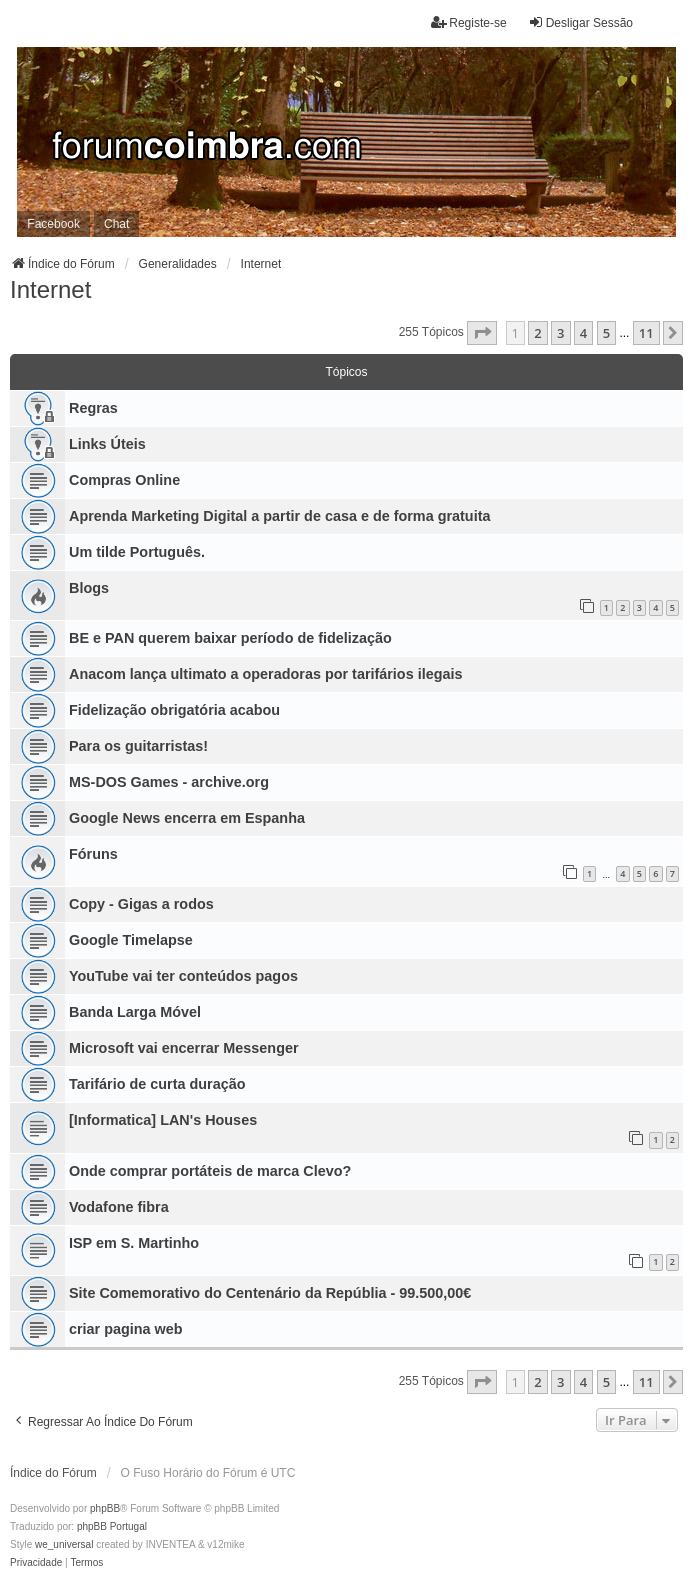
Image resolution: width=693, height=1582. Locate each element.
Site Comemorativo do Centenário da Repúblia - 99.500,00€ (270, 1293)
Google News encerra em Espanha (187, 818)
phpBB (105, 1508)
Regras (93, 408)
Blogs (89, 588)
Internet (50, 289)
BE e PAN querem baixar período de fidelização (230, 638)
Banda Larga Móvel (135, 1012)
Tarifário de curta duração (157, 1084)
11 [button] (646, 333)
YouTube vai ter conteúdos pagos (183, 976)
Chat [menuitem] (116, 224)
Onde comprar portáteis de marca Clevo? (210, 1171)
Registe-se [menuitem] (468, 22)
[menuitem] (36, 1563)
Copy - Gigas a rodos (141, 904)
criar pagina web (126, 1329)
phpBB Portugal (112, 1526)
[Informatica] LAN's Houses (163, 1120)
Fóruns (93, 854)
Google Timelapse (131, 940)
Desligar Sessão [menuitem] (580, 22)
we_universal (64, 1544)
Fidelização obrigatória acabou (174, 710)
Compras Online (124, 480)
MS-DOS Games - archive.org (169, 782)
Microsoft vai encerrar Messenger (184, 1048)
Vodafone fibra (119, 1207)
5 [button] (606, 333)
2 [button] (537, 333)
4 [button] (583, 333)
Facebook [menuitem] (53, 224)
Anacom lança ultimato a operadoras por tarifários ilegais (265, 674)
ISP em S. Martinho (134, 1243)
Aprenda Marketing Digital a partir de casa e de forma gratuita (279, 516)
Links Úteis (107, 444)
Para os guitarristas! (138, 746)
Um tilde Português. (137, 552)
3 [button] (560, 333)
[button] (482, 333)
